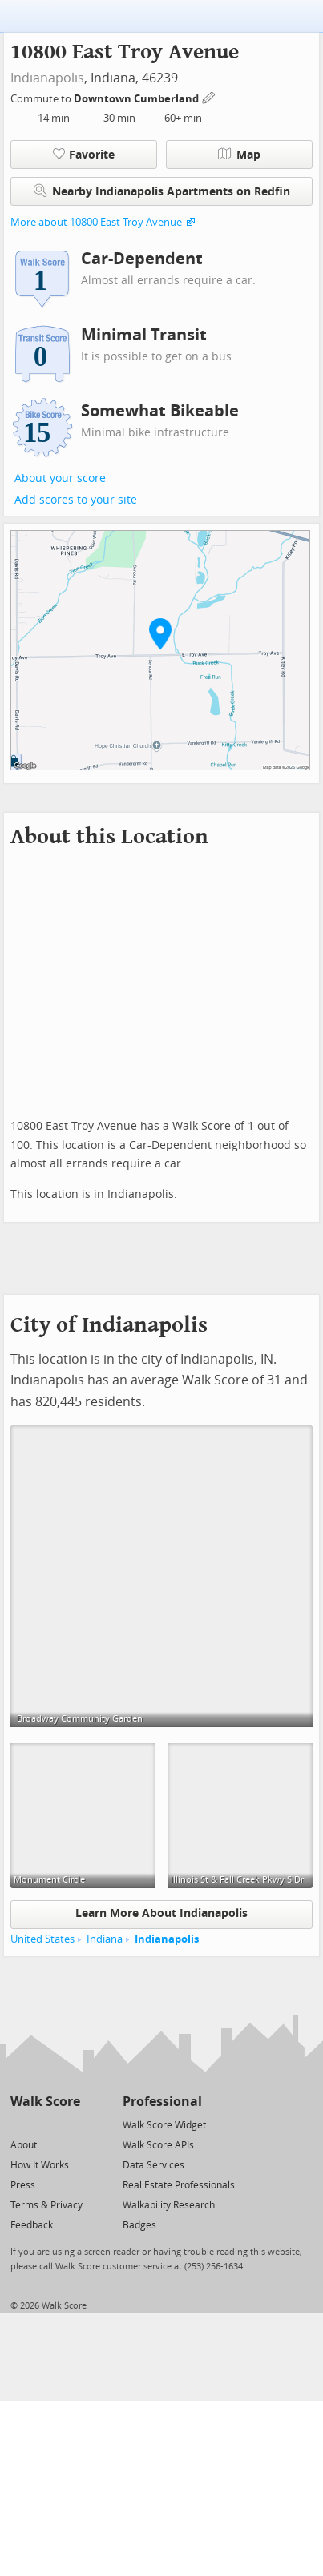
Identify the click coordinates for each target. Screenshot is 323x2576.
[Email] (69, 2124)
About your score (60, 478)
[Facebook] (44, 2124)
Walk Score (45, 2101)
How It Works (39, 2165)
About (23, 2145)
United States (42, 1939)
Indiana (105, 1939)
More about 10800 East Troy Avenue (96, 222)
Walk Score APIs (158, 2145)
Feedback (31, 2225)
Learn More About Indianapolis (161, 1913)
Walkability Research (169, 2205)
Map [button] (239, 154)
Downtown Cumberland (137, 99)
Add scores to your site (75, 500)
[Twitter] (19, 2124)
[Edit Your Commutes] (209, 96)
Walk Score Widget (164, 2125)
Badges (139, 2225)
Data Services (153, 2165)
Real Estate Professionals (179, 2185)
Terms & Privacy (46, 2205)
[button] (160, 633)
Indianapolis (47, 78)
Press (22, 2185)
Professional (162, 2101)
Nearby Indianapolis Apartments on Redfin (162, 191)
